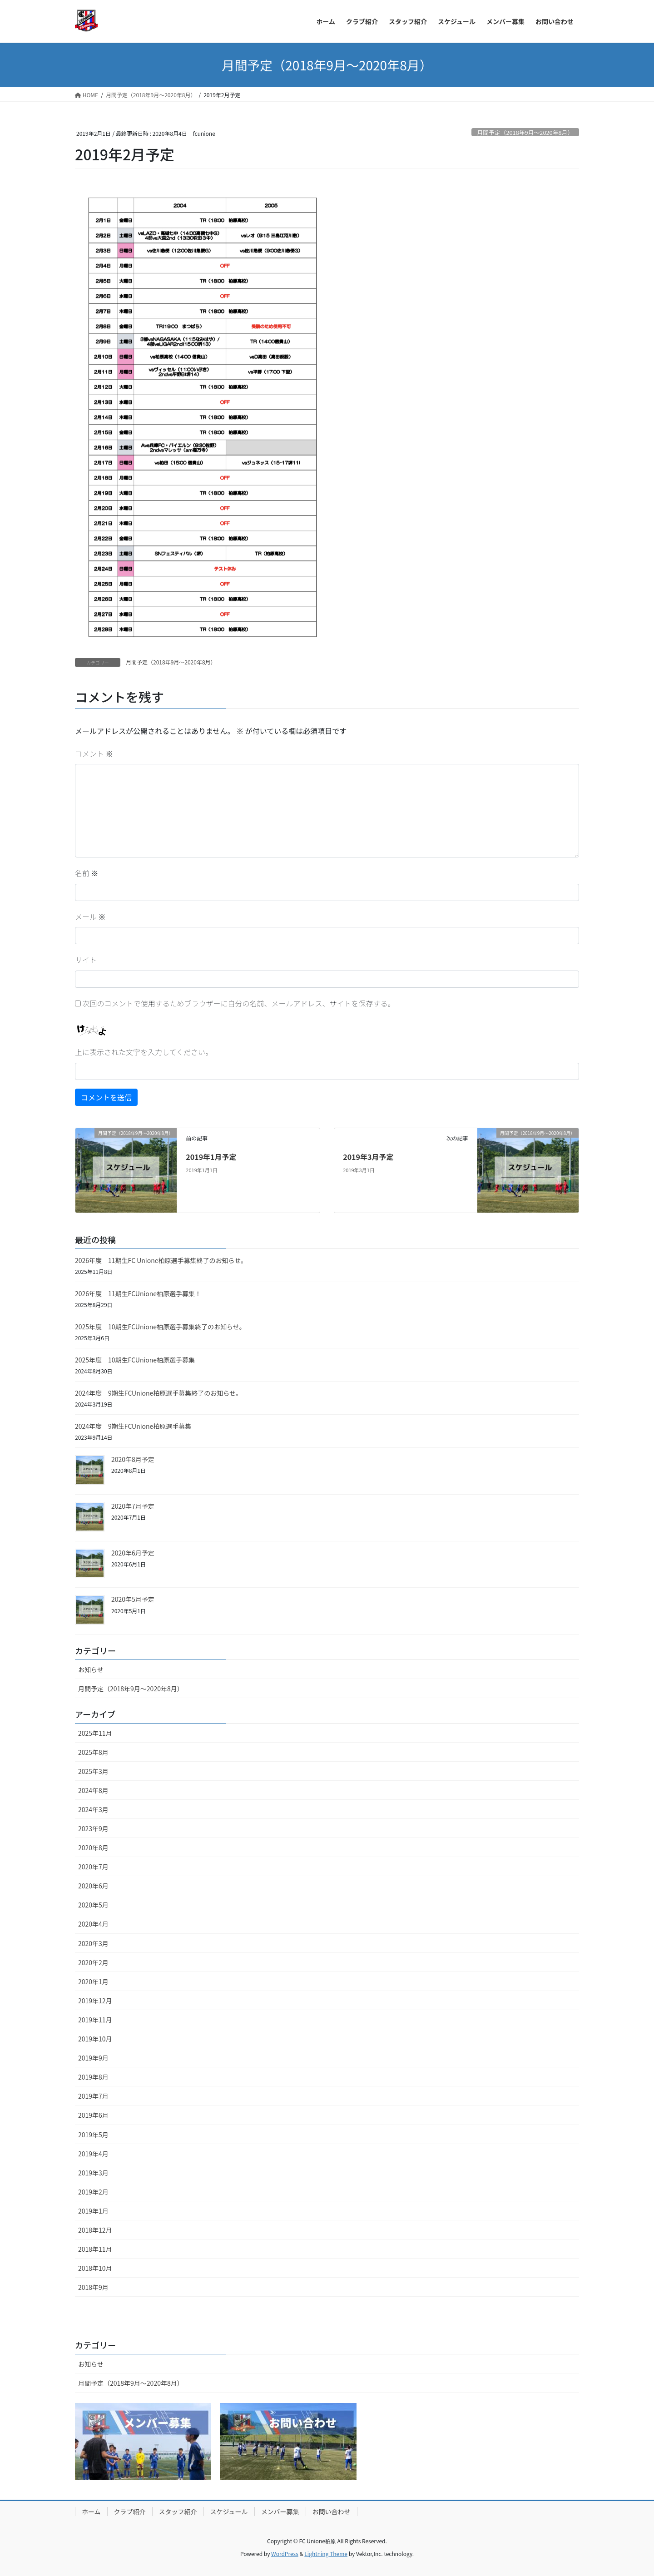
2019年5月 (93, 2134)
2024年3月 (93, 1809)
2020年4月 (93, 1923)
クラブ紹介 (130, 2511)
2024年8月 (93, 1790)
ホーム (91, 2511)
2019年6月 (93, 2115)
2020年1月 (93, 1981)
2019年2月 (93, 2191)
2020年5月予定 (132, 1599)
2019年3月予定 (368, 1156)
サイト (86, 959)
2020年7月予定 (132, 1506)
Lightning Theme (325, 2553)
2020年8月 (93, 1847)
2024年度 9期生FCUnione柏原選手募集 (133, 1426)
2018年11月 (95, 2249)
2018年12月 (95, 2229)
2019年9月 (93, 2057)
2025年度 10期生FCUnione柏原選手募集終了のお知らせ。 (160, 1326)
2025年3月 (93, 1771)
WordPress (284, 2553)
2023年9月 (93, 1828)
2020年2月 (93, 1962)
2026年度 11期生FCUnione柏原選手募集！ (138, 1293)
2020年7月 (93, 1866)
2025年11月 (95, 1733)
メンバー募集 (280, 2511)
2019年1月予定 (211, 1156)
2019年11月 (95, 2019)
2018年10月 (95, 2268)
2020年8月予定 (132, 1459)
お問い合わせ (331, 2511)
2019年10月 (95, 2038)
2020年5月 (93, 1904)
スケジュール (229, 2511)
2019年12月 (95, 2000)
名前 (87, 872)
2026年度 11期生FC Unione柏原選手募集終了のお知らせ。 (161, 1260)
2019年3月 (93, 2172)
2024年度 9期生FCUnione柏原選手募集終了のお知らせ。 (158, 1392)
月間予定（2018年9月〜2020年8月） (525, 132)
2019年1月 (93, 2210)
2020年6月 (93, 1885)
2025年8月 (93, 1752)
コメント (94, 753)
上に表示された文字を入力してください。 (144, 1051)
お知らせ (91, 1669)
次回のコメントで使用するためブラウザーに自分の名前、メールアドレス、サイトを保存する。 (239, 1003)
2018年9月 (93, 2287)
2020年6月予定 (132, 1552)
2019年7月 (93, 2095)
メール (90, 916)
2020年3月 (93, 1943)
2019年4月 (93, 2153)
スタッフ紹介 (178, 2511)
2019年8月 (93, 2076)
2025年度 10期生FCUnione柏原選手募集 (135, 1359)
